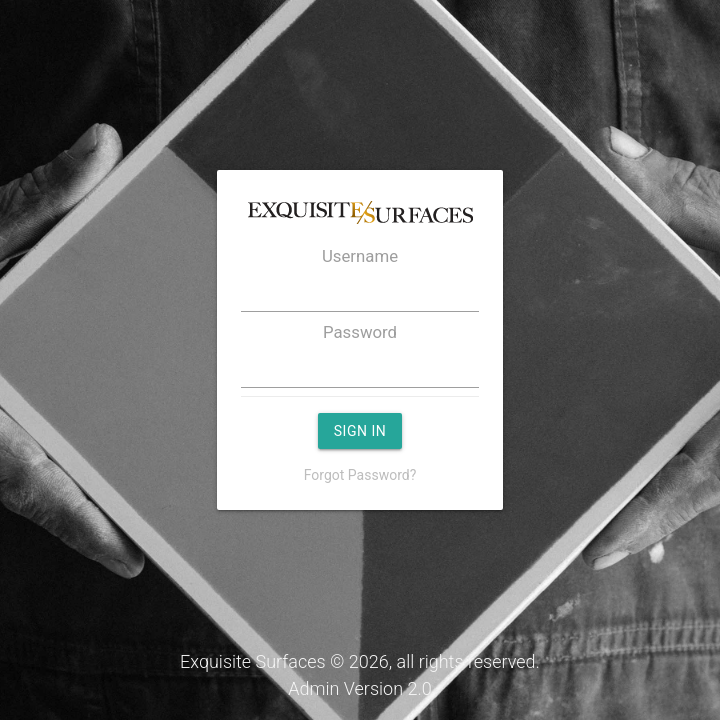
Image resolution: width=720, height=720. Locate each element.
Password (360, 332)
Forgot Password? (360, 475)
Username (360, 256)
